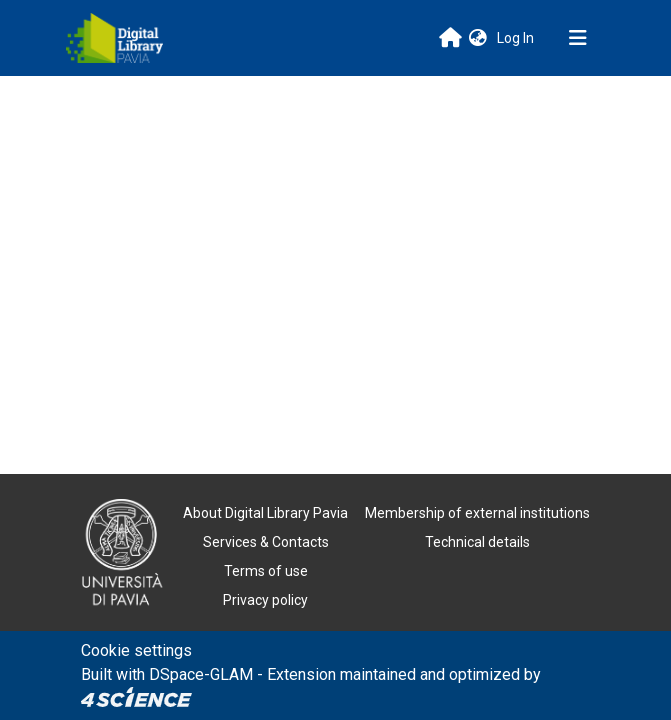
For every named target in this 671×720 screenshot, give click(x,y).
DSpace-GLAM (201, 674)
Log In (517, 38)
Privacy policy (265, 600)
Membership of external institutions (477, 513)
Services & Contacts (266, 542)
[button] (478, 38)
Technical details (477, 542)
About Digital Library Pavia (265, 513)
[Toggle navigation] (578, 38)
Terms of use (266, 571)
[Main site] (450, 37)
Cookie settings (136, 650)
